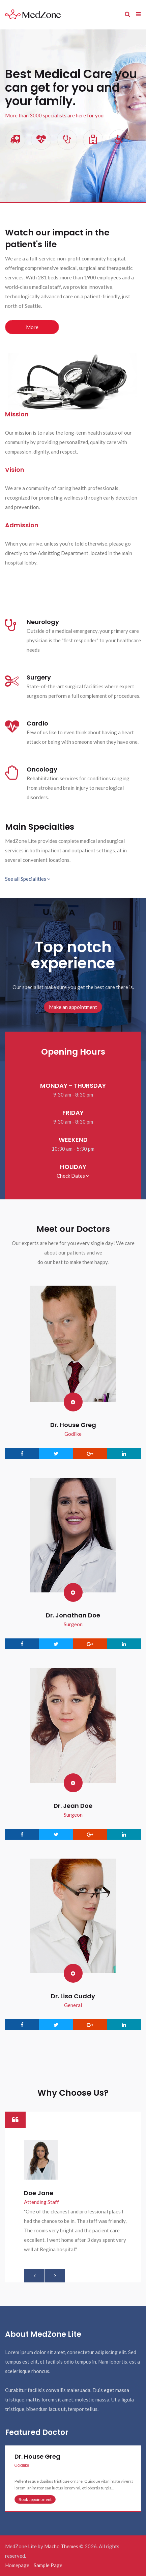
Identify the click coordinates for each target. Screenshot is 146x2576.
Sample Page (48, 2565)
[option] (73, 2197)
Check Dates (73, 1176)
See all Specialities (28, 879)
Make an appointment (73, 1007)
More (32, 327)
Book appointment (35, 2499)
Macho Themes (61, 2546)
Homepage (17, 2565)
